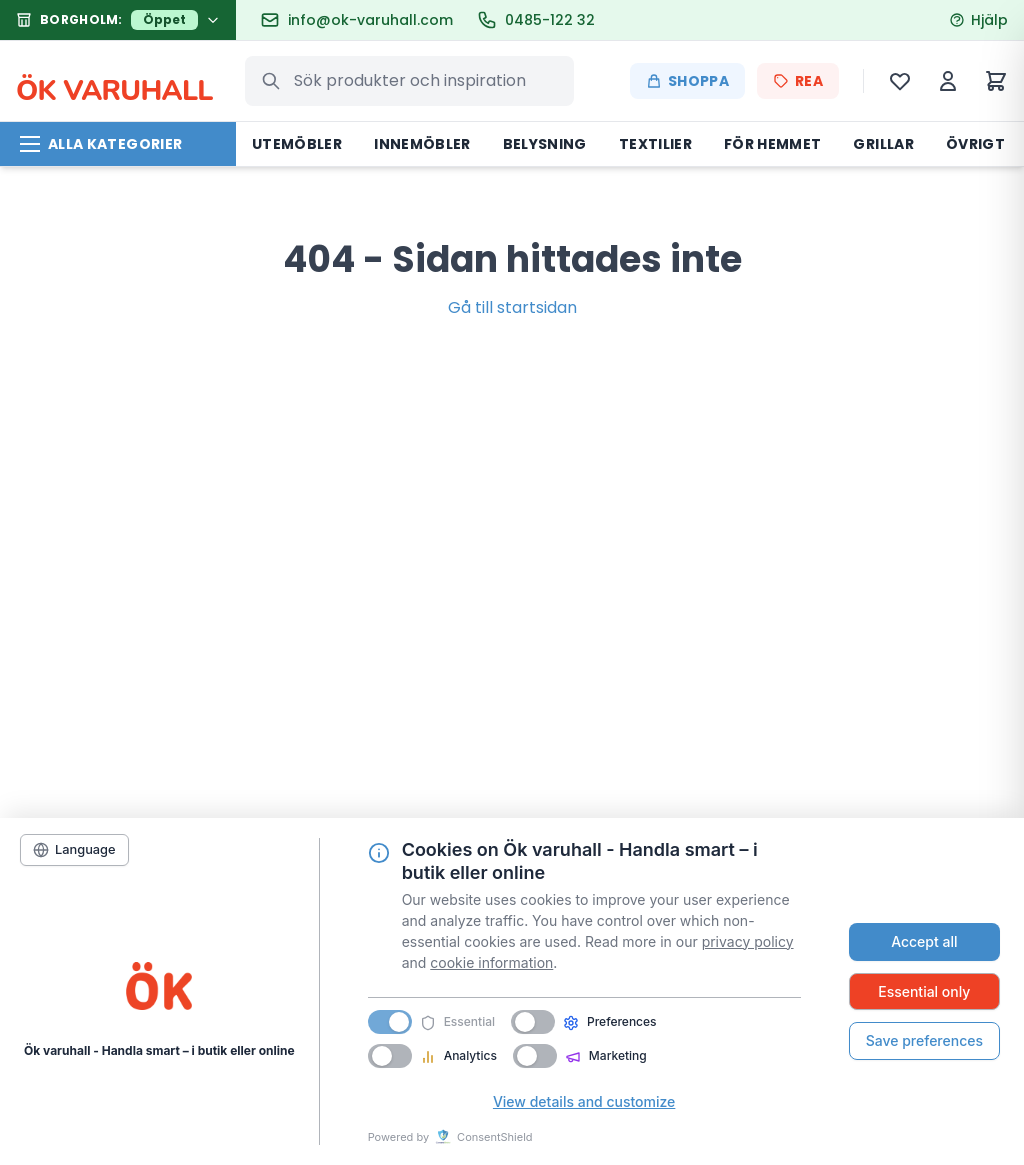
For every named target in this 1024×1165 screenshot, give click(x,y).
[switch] (533, 1022)
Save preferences (924, 1040)
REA (798, 81)
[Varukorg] (996, 81)
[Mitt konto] (948, 81)
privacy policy (748, 941)
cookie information (491, 962)
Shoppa (687, 81)
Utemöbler (297, 144)
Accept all (924, 941)
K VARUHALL (114, 81)
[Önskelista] (900, 81)
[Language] (74, 850)
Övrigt (975, 144)
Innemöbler (422, 144)
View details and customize (584, 1101)
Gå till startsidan (512, 307)
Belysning (545, 144)
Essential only (924, 991)
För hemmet (773, 144)
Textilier (655, 144)
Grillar (883, 144)
